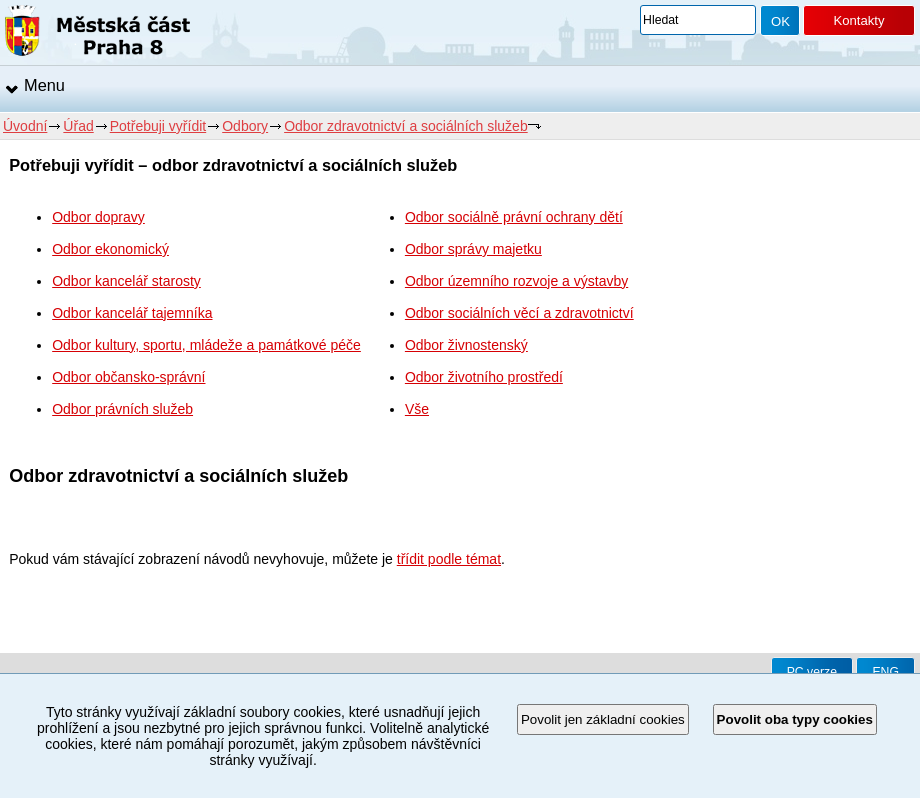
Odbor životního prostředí (484, 377)
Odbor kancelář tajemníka (132, 313)
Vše (417, 409)
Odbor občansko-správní (128, 377)
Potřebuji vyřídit (158, 126)
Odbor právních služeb (122, 409)
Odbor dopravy (98, 217)
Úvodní (25, 126)
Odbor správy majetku (473, 249)
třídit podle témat (449, 559)
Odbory (245, 126)
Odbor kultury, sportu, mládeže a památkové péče (206, 345)
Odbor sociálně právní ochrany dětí (514, 217)
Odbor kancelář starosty (126, 281)
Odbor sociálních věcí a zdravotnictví (519, 313)
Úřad (78, 126)
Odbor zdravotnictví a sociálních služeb (406, 126)
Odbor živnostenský (466, 345)
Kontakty (858, 20)
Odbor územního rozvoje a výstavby (516, 281)
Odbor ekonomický (110, 249)
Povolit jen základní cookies (603, 719)
